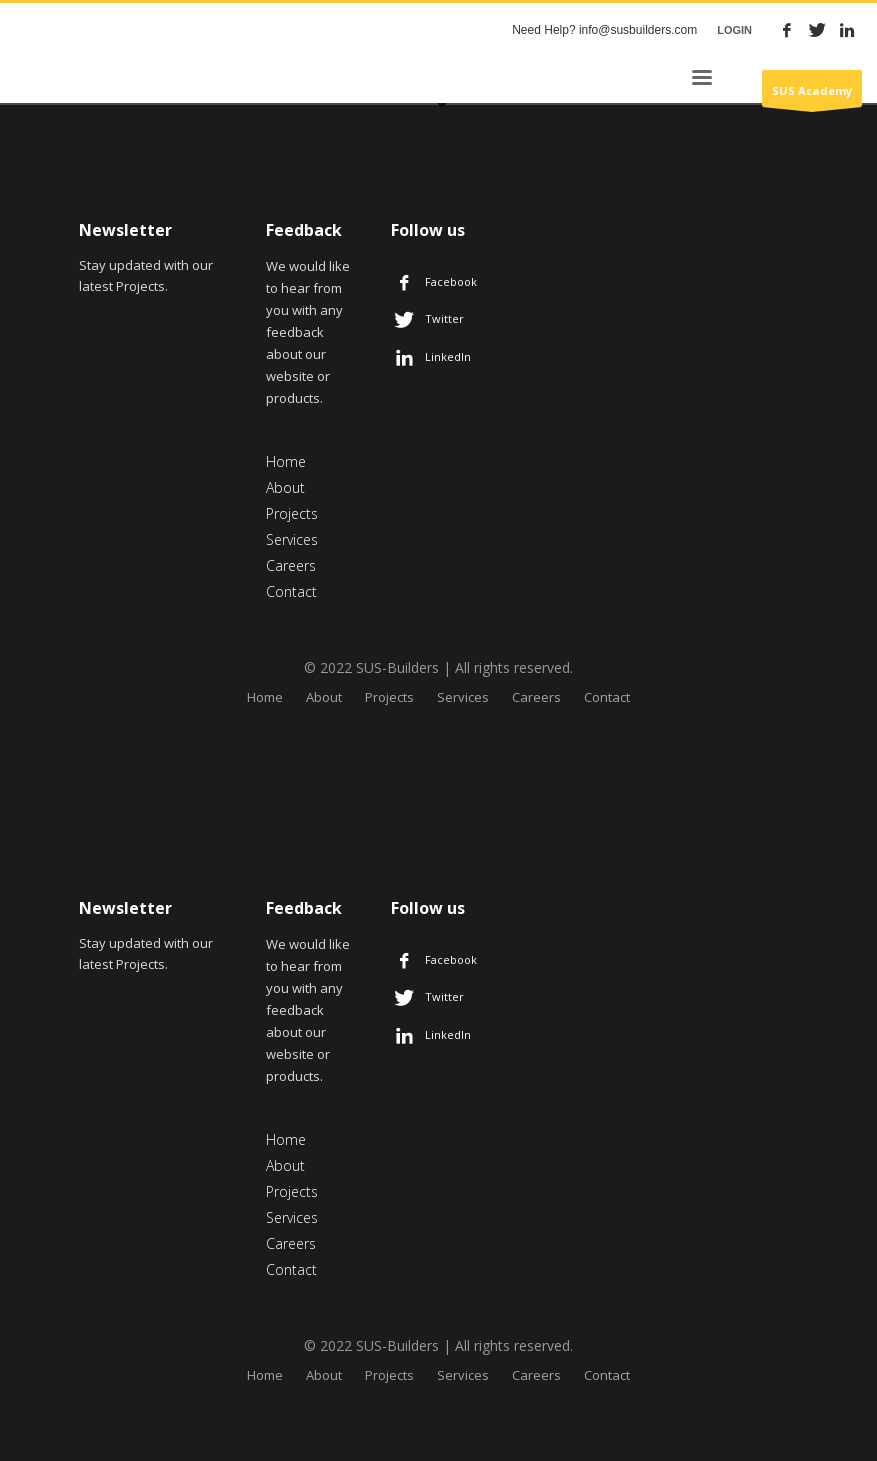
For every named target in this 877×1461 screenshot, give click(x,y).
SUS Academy (812, 95)
